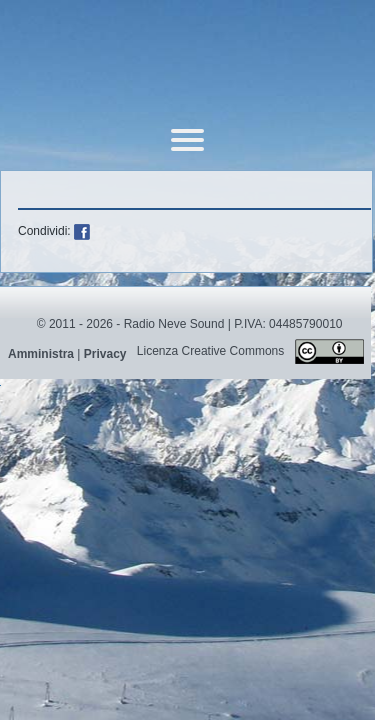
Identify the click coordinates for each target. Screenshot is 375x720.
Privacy (105, 354)
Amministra (41, 354)
